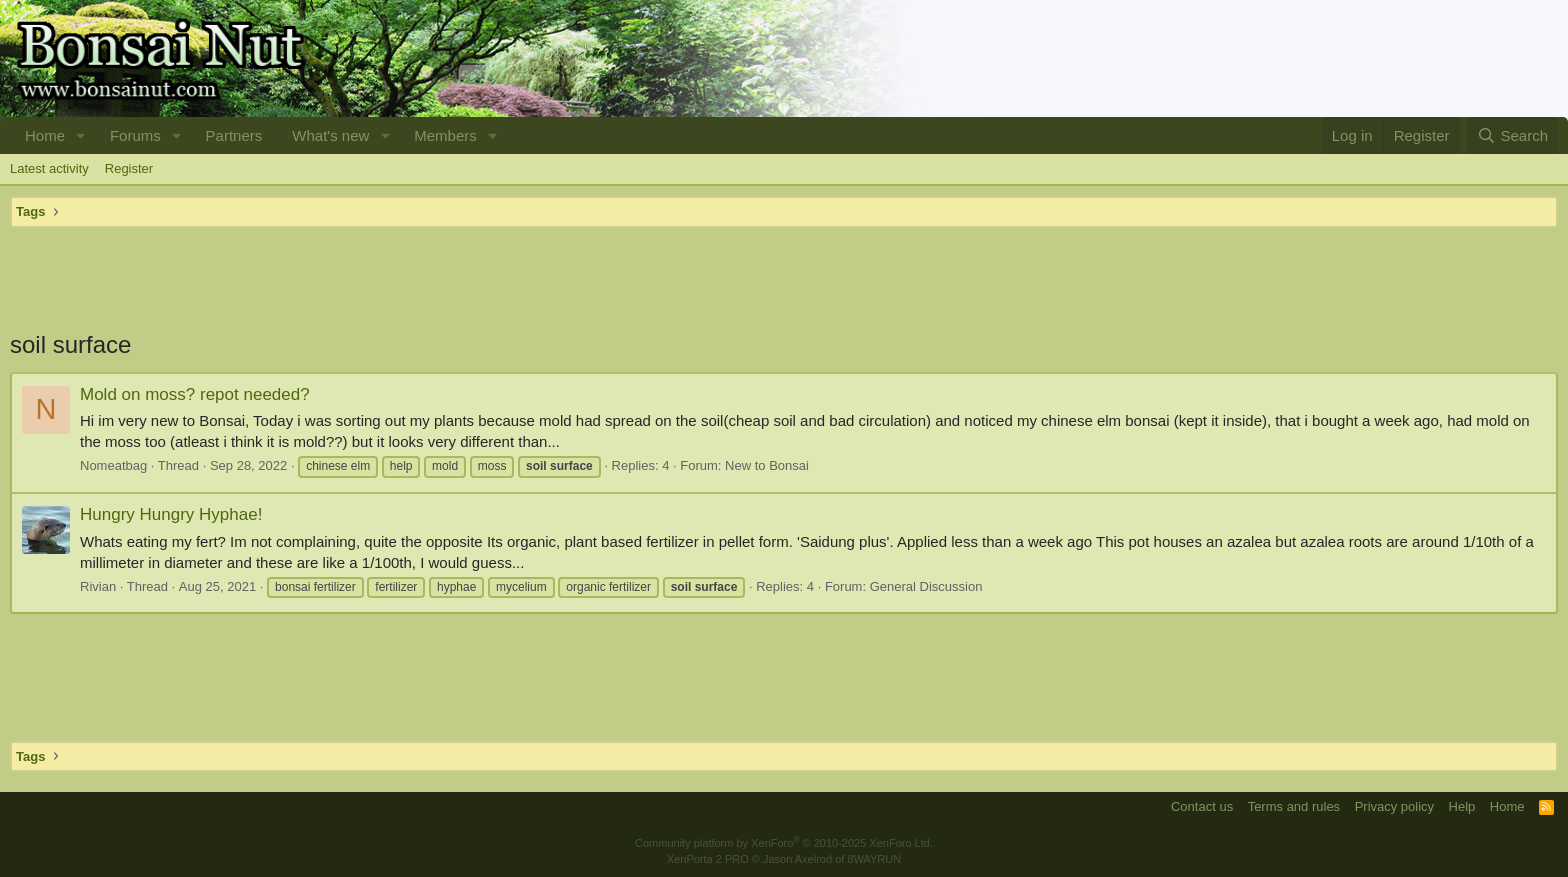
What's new (330, 135)
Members (445, 135)
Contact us (1202, 806)
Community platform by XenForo (784, 843)
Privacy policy (1394, 806)
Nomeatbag (113, 465)
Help (1462, 806)
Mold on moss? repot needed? (195, 394)
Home (45, 135)
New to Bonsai (767, 465)
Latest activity (49, 168)
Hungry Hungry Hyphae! (171, 514)
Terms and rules (1294, 806)
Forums (135, 135)
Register (129, 168)
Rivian (98, 586)
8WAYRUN (874, 859)
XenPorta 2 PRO (708, 859)
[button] (81, 135)
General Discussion (926, 586)
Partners (234, 135)
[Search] (1512, 135)
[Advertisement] (784, 278)
